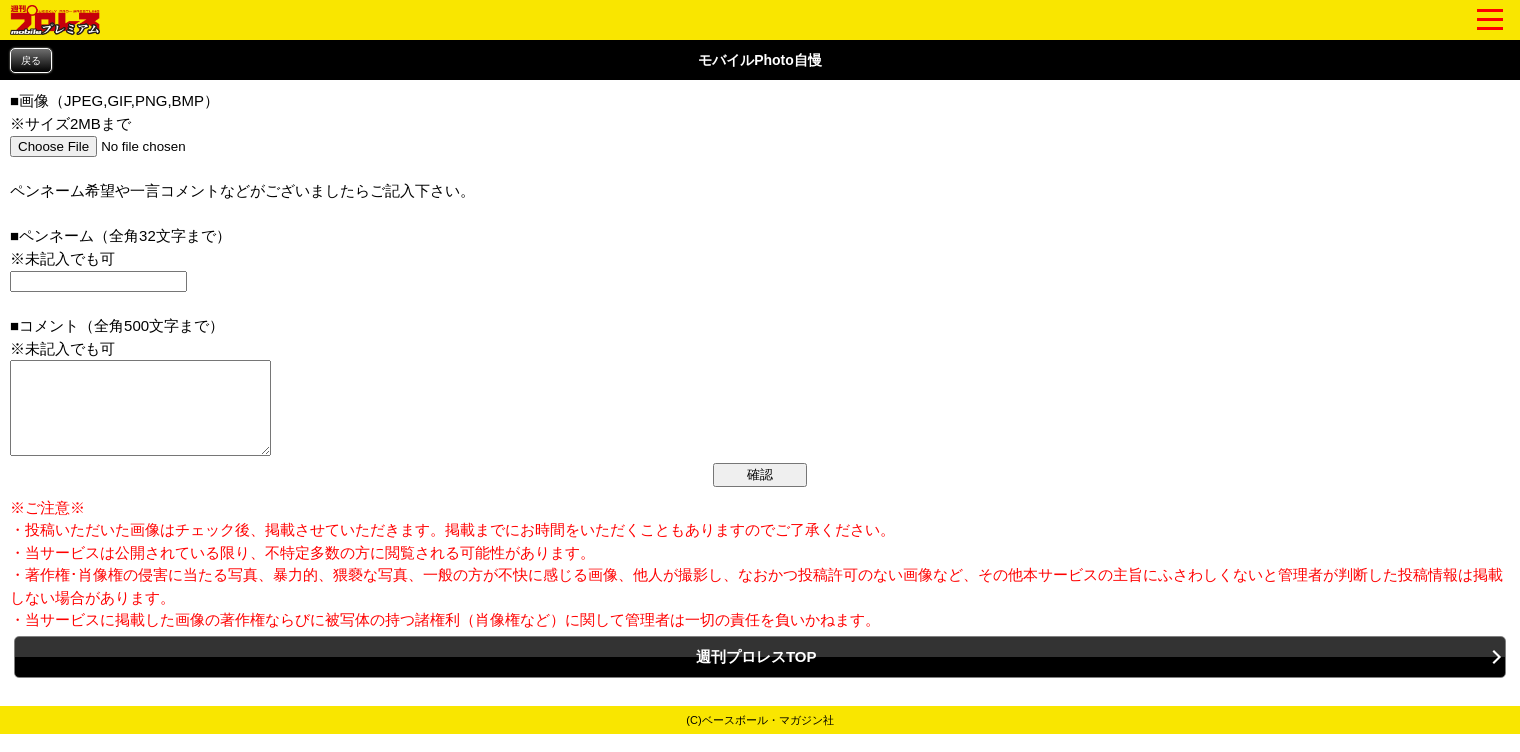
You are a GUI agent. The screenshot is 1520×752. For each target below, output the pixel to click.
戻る (31, 60)
